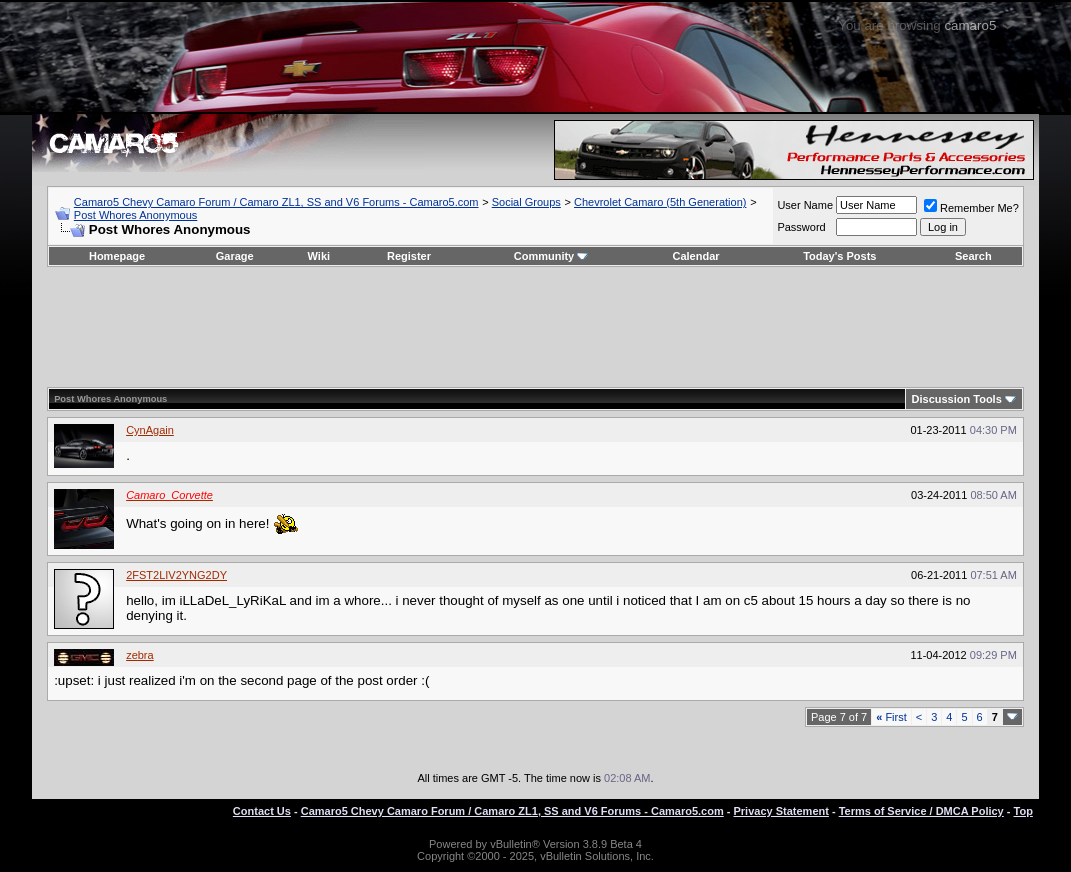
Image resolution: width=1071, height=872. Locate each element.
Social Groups (526, 202)
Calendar (695, 256)
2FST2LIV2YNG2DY (176, 575)
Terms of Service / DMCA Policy (921, 811)
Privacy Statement (781, 811)
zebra (140, 655)
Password (801, 227)
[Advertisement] (535, 327)
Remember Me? (971, 208)
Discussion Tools (957, 399)
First (891, 717)
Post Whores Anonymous (136, 215)
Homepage (117, 256)
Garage (235, 256)
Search (973, 256)
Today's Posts (839, 256)
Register (409, 256)
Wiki (319, 256)
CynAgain (150, 430)
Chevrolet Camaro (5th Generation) (660, 202)
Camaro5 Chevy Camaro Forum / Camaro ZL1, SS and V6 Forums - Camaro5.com (276, 202)
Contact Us (262, 811)
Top (1023, 811)
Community (551, 256)
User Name (805, 205)
